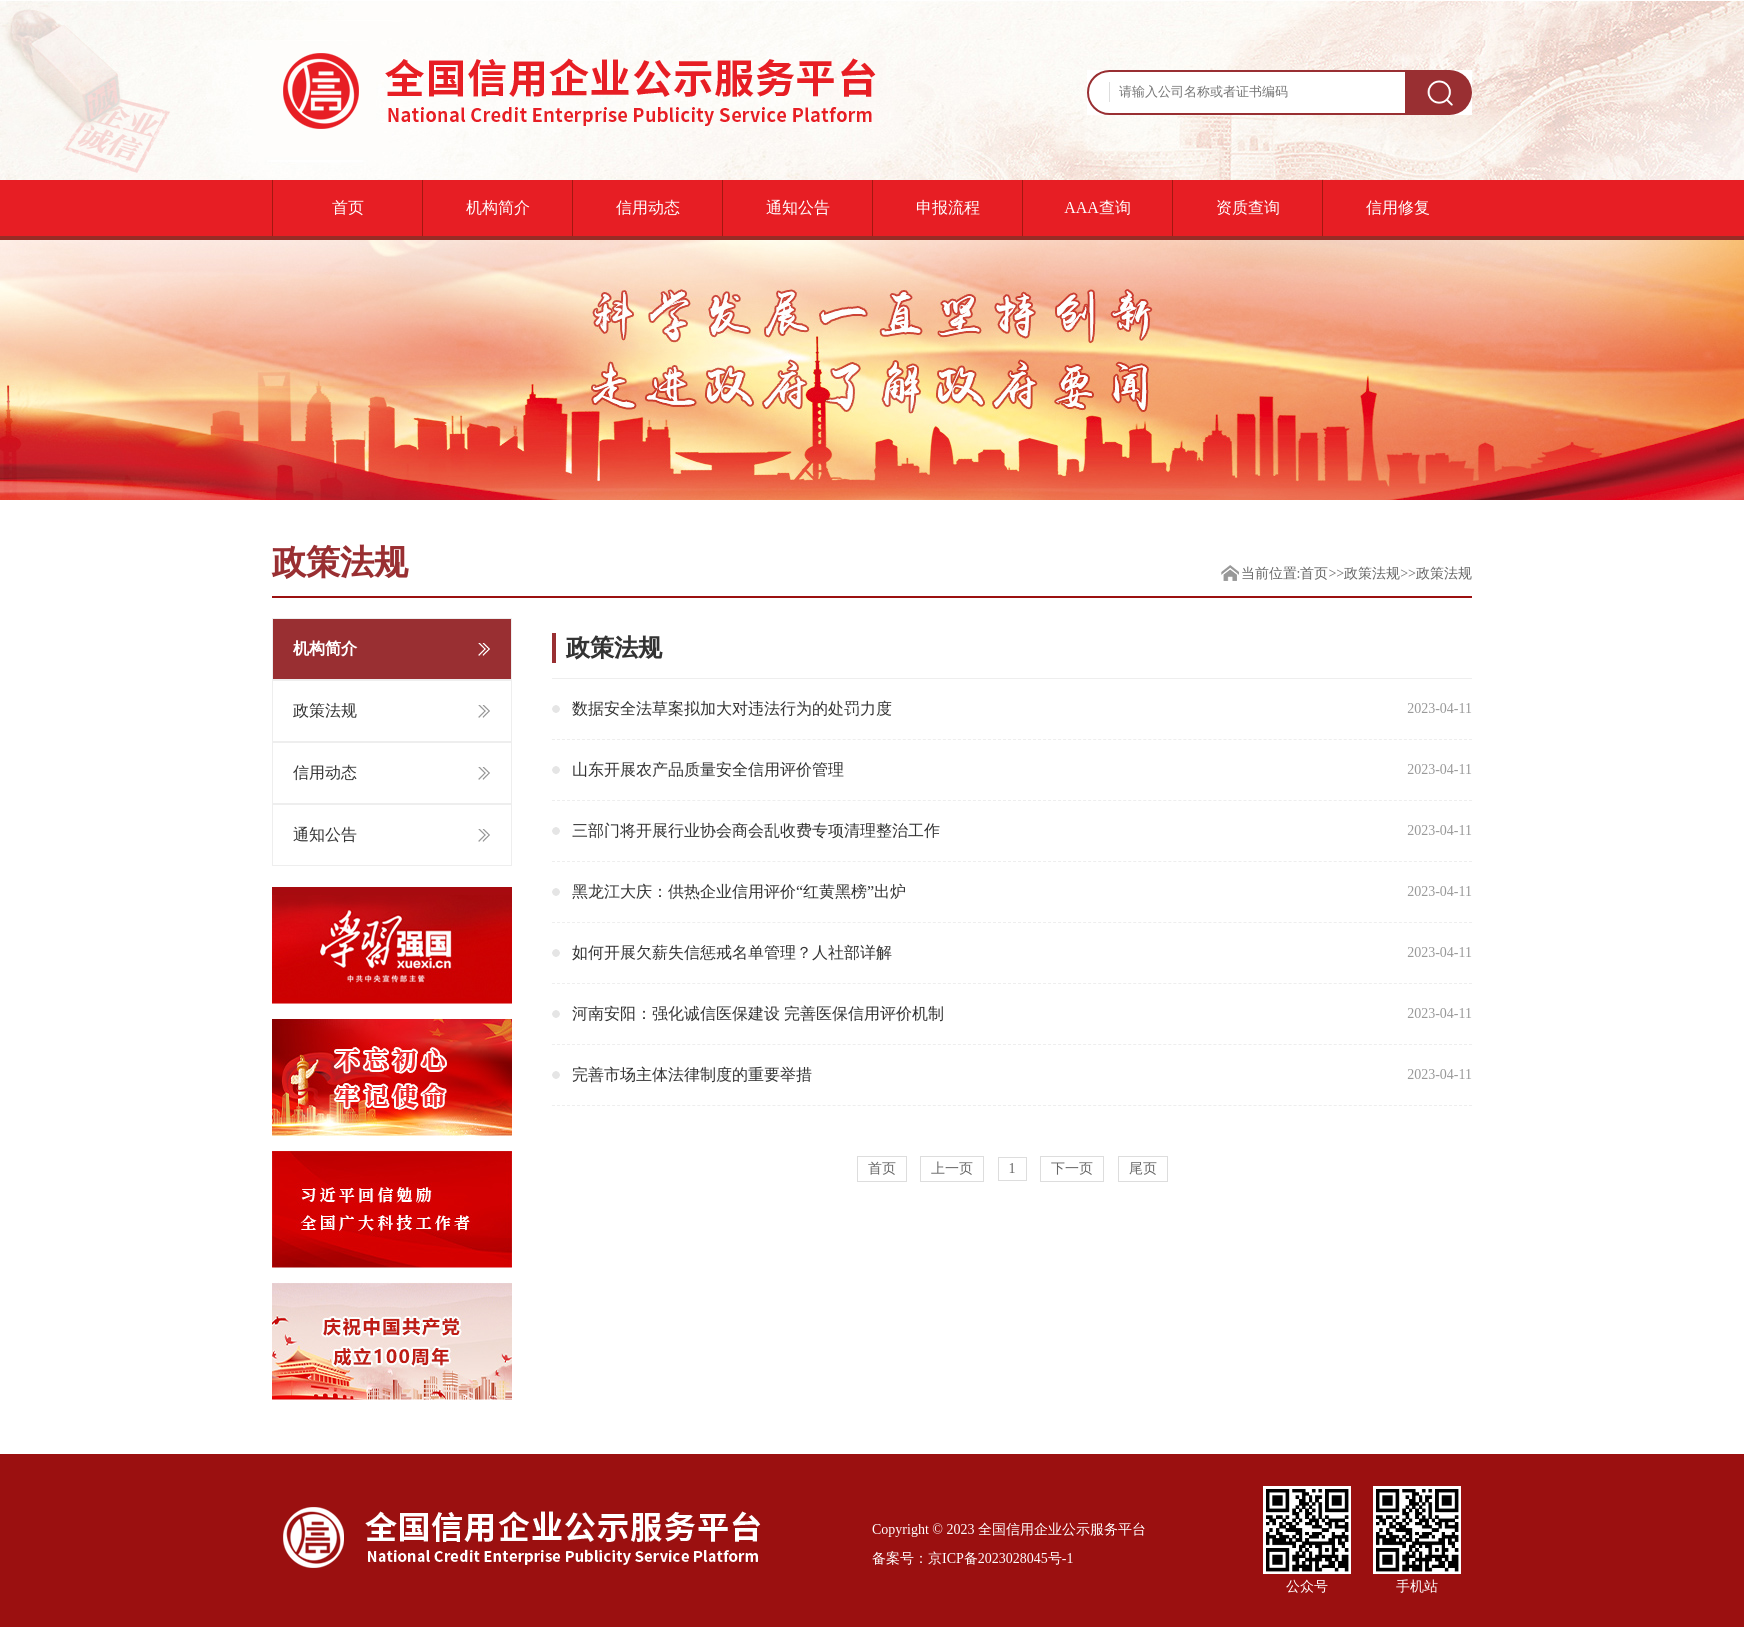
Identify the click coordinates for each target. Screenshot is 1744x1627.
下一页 (1072, 1168)
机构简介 (498, 207)
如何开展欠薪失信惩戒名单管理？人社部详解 (1022, 953)
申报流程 (948, 207)
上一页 (952, 1168)
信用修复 (1398, 207)
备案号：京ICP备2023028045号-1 (972, 1558)
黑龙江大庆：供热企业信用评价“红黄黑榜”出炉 (1022, 892)
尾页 (1143, 1168)
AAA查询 (1097, 207)
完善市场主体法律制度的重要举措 (1022, 1075)
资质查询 (1248, 207)
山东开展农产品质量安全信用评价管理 (1022, 770)
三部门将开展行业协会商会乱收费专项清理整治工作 (1022, 831)
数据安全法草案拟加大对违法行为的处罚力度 (1022, 709)
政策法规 (1372, 573)
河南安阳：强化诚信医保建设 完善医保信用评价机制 (1022, 1014)
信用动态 (648, 207)
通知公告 (798, 207)
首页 (348, 207)
